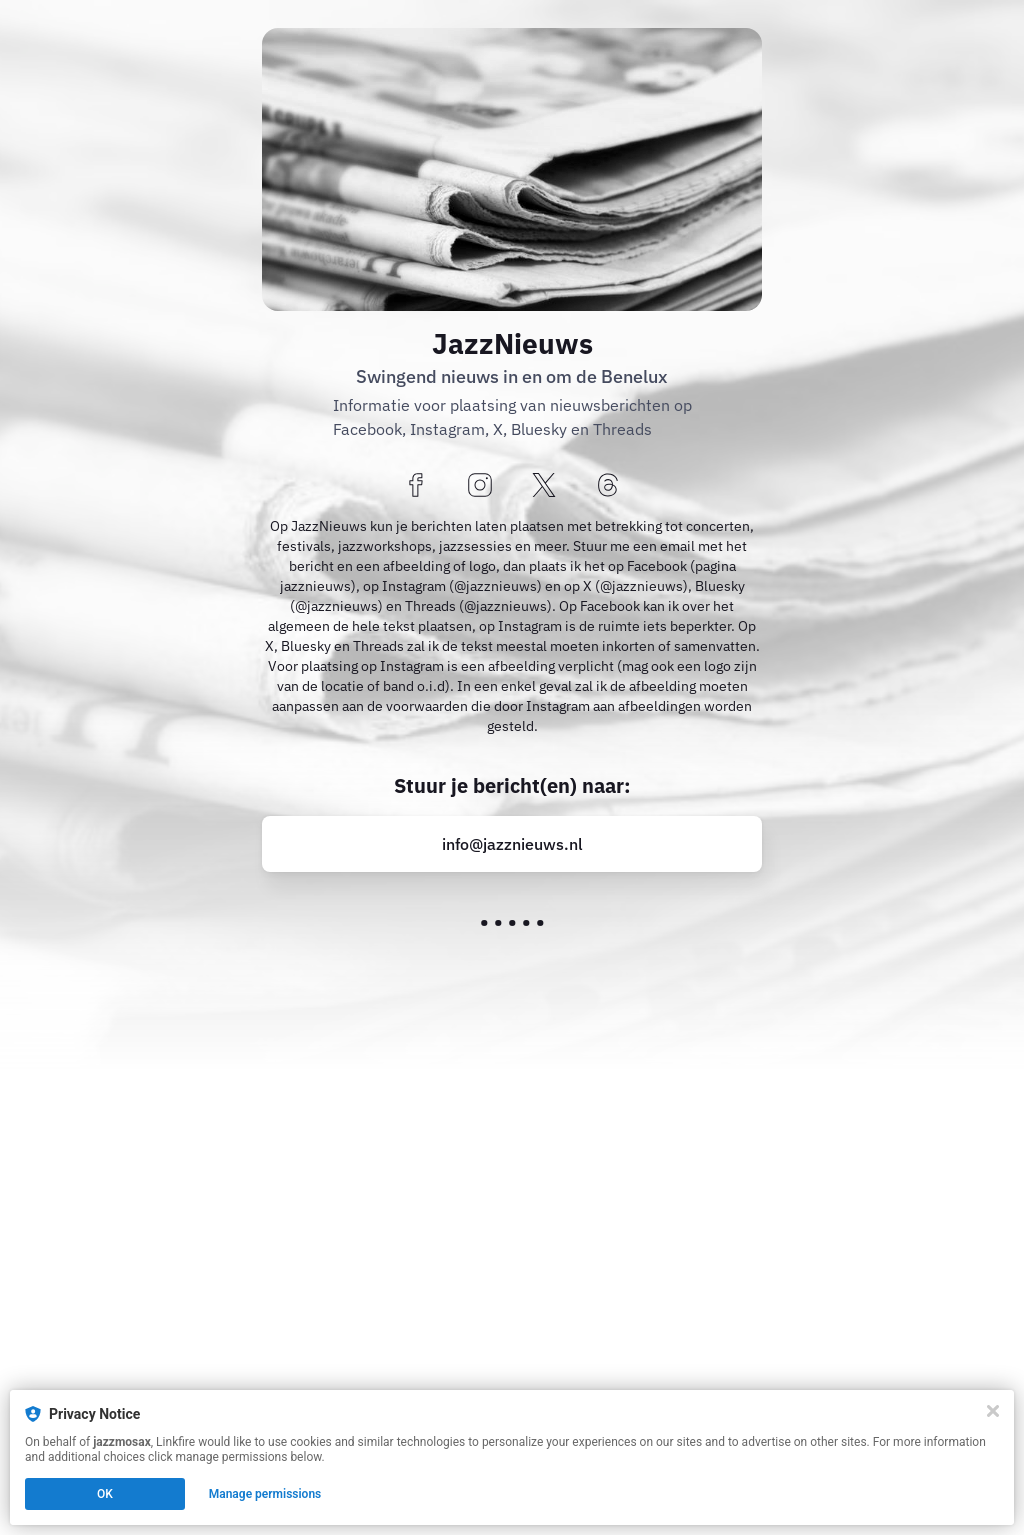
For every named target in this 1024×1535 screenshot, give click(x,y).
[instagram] (480, 486)
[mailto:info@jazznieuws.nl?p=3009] (512, 844)
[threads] (608, 486)
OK (105, 1494)
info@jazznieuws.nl (512, 844)
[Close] (993, 1411)
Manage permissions (265, 1494)
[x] (544, 486)
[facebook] (416, 486)
